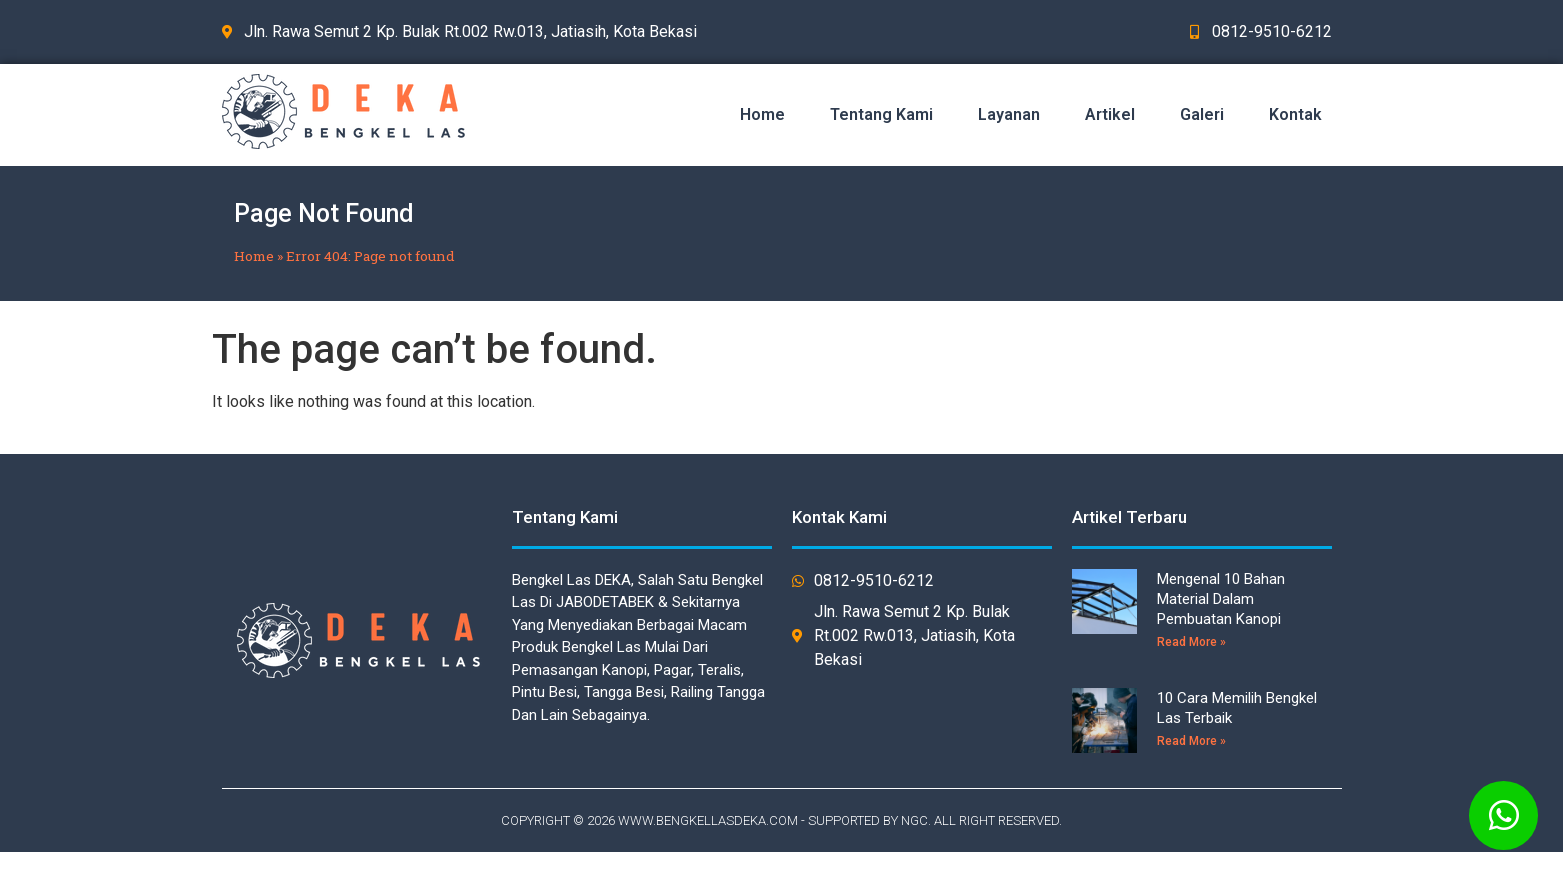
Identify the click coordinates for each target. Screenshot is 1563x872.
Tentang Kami (881, 114)
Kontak (1295, 114)
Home (762, 114)
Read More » (1191, 642)
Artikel (1110, 114)
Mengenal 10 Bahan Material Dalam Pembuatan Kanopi (1221, 599)
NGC (914, 820)
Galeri (1202, 114)
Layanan (1009, 114)
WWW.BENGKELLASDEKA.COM (708, 820)
